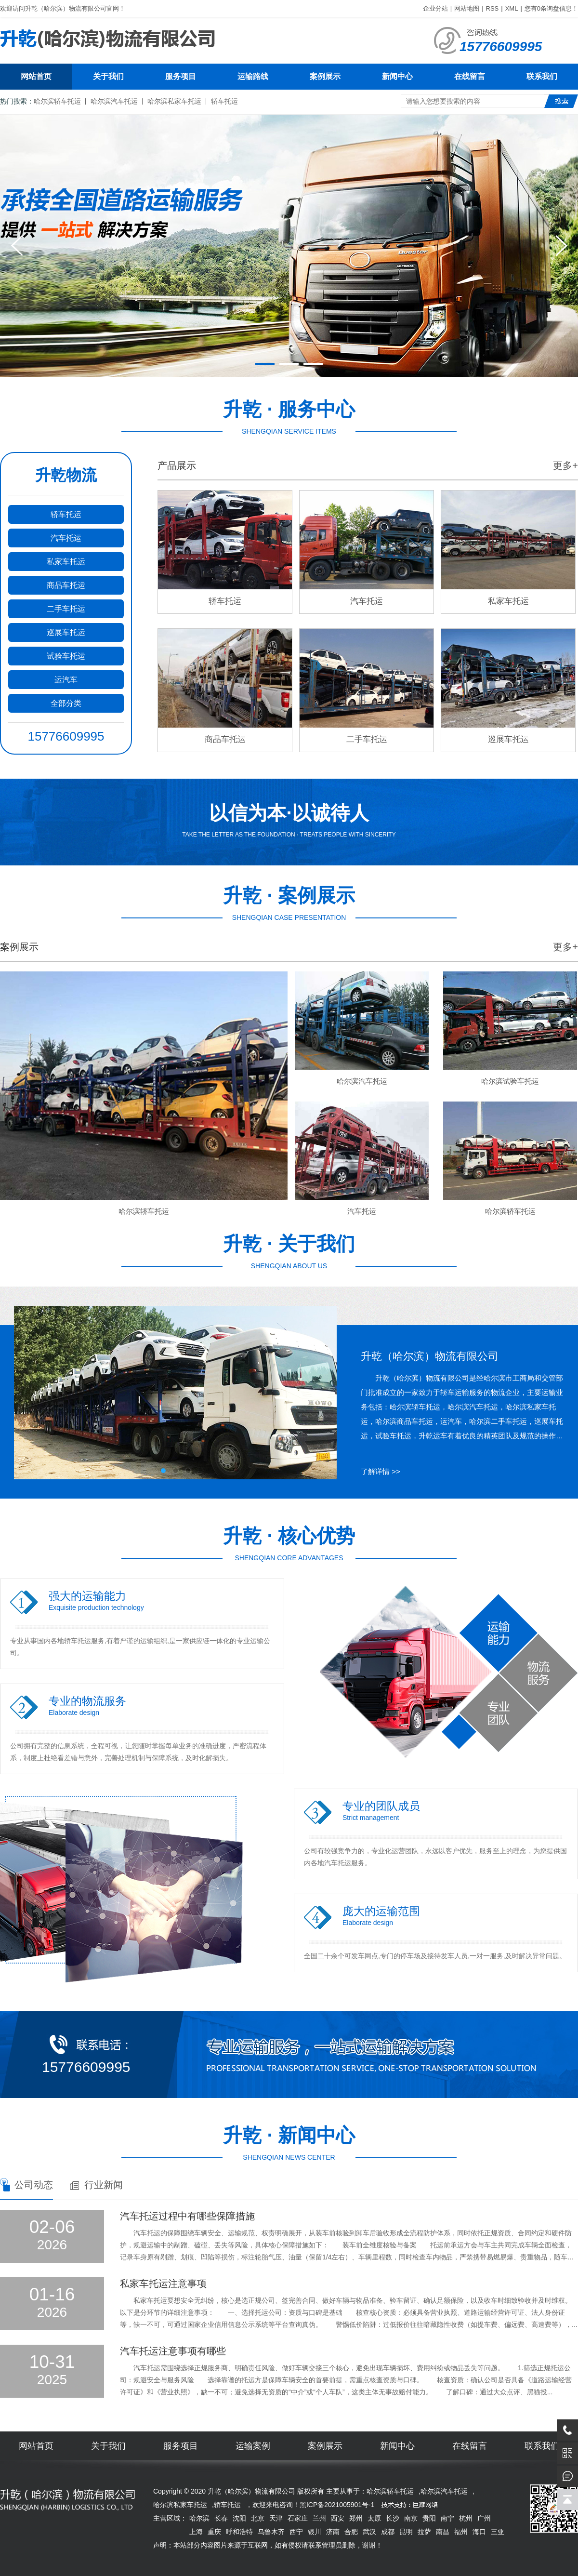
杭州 (466, 2518)
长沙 (392, 2518)
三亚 (497, 2532)
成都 (387, 2532)
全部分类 (66, 703)
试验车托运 (66, 656)
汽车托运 (66, 538)
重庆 (214, 2532)
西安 (337, 2518)
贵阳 (429, 2518)
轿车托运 (224, 101)
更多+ (565, 465)
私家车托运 (66, 562)
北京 (257, 2518)
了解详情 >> (380, 1471)
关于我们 (108, 76)
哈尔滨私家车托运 (174, 101)
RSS (492, 8)
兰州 (319, 2518)
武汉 (369, 2532)
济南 (333, 2532)
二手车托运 (66, 609)
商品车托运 (66, 585)
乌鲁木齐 (271, 2532)
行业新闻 (103, 2184)
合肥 (351, 2532)
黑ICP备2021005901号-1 (337, 2505)
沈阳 (239, 2518)
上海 (196, 2532)
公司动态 (33, 2184)
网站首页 (36, 76)
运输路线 (252, 76)
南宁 (447, 2518)
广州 (484, 2518)
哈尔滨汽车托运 (114, 101)
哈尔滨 (199, 2518)
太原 (374, 2518)
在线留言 (469, 76)
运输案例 (253, 2446)
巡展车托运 (66, 632)
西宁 (296, 2532)
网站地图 (466, 8)
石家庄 (298, 2518)
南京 (411, 2518)
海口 (479, 2532)
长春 (221, 2518)
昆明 (406, 2532)
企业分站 (435, 8)
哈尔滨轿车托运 (57, 101)
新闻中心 (397, 76)
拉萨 (424, 2532)
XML (511, 8)
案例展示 (325, 76)
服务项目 (180, 76)
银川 (314, 2532)
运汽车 (66, 680)
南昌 (442, 2532)
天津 (276, 2518)
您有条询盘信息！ (551, 8)
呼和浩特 (239, 2532)
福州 (461, 2532)
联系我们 (541, 76)
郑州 (356, 2518)
